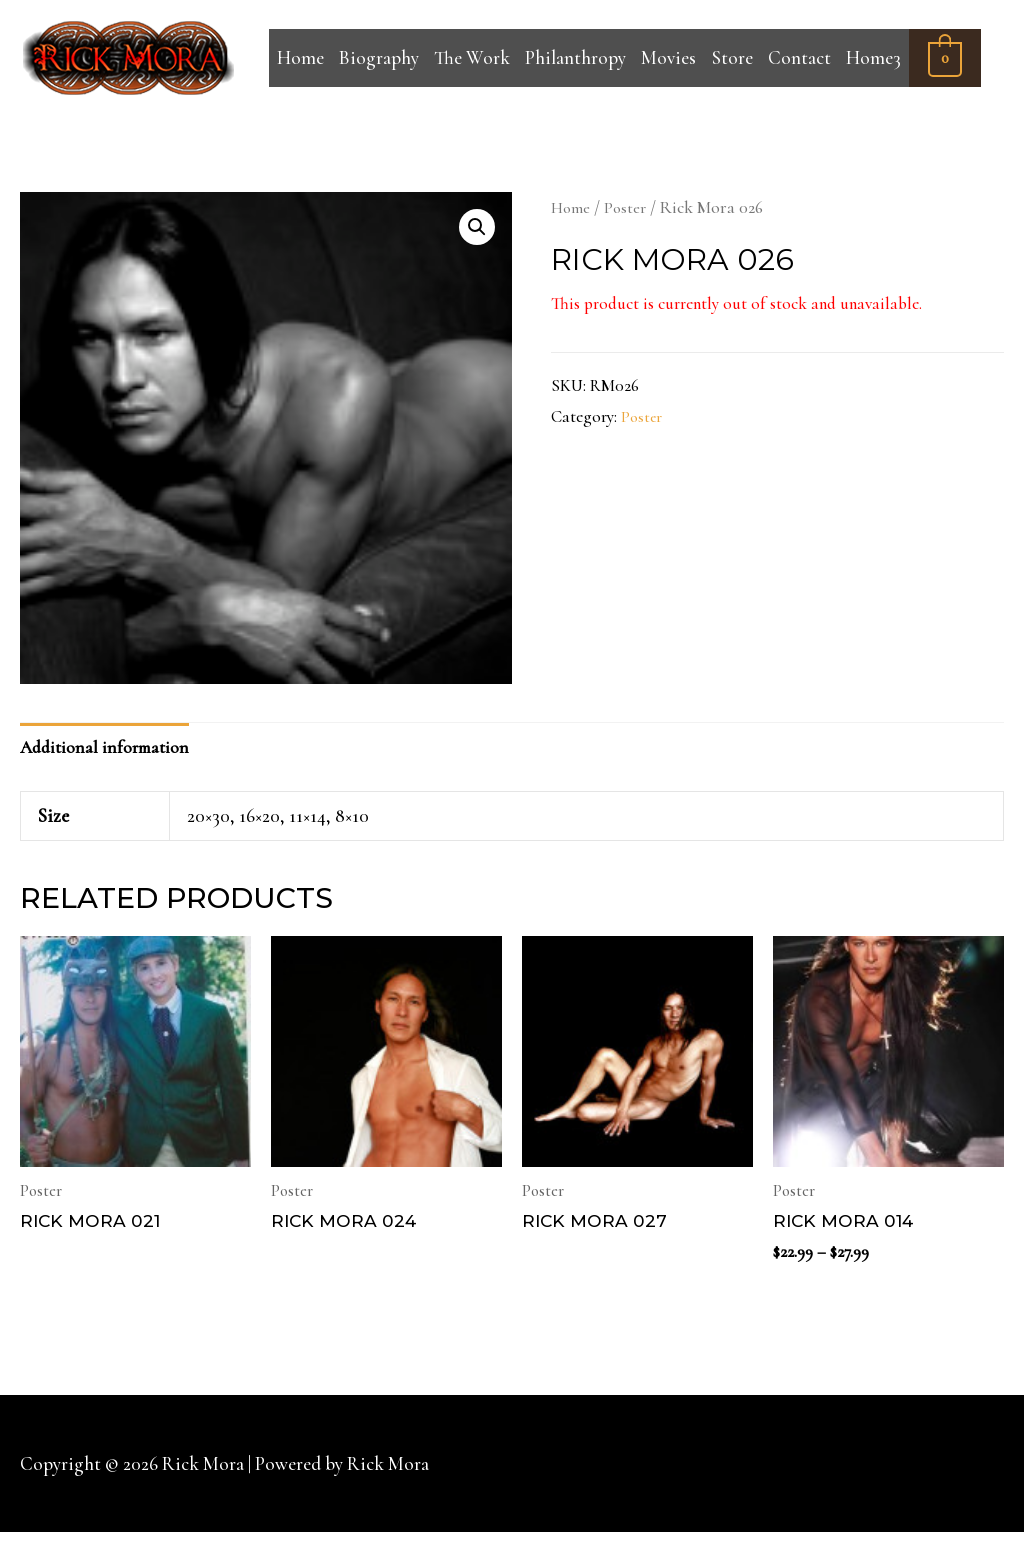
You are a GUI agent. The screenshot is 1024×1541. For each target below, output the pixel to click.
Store (732, 57)
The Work (472, 57)
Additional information (112, 750)
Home (300, 57)
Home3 (873, 57)
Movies (668, 57)
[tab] (112, 750)
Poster (629, 207)
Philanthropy (575, 57)
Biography (379, 57)
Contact (799, 57)
